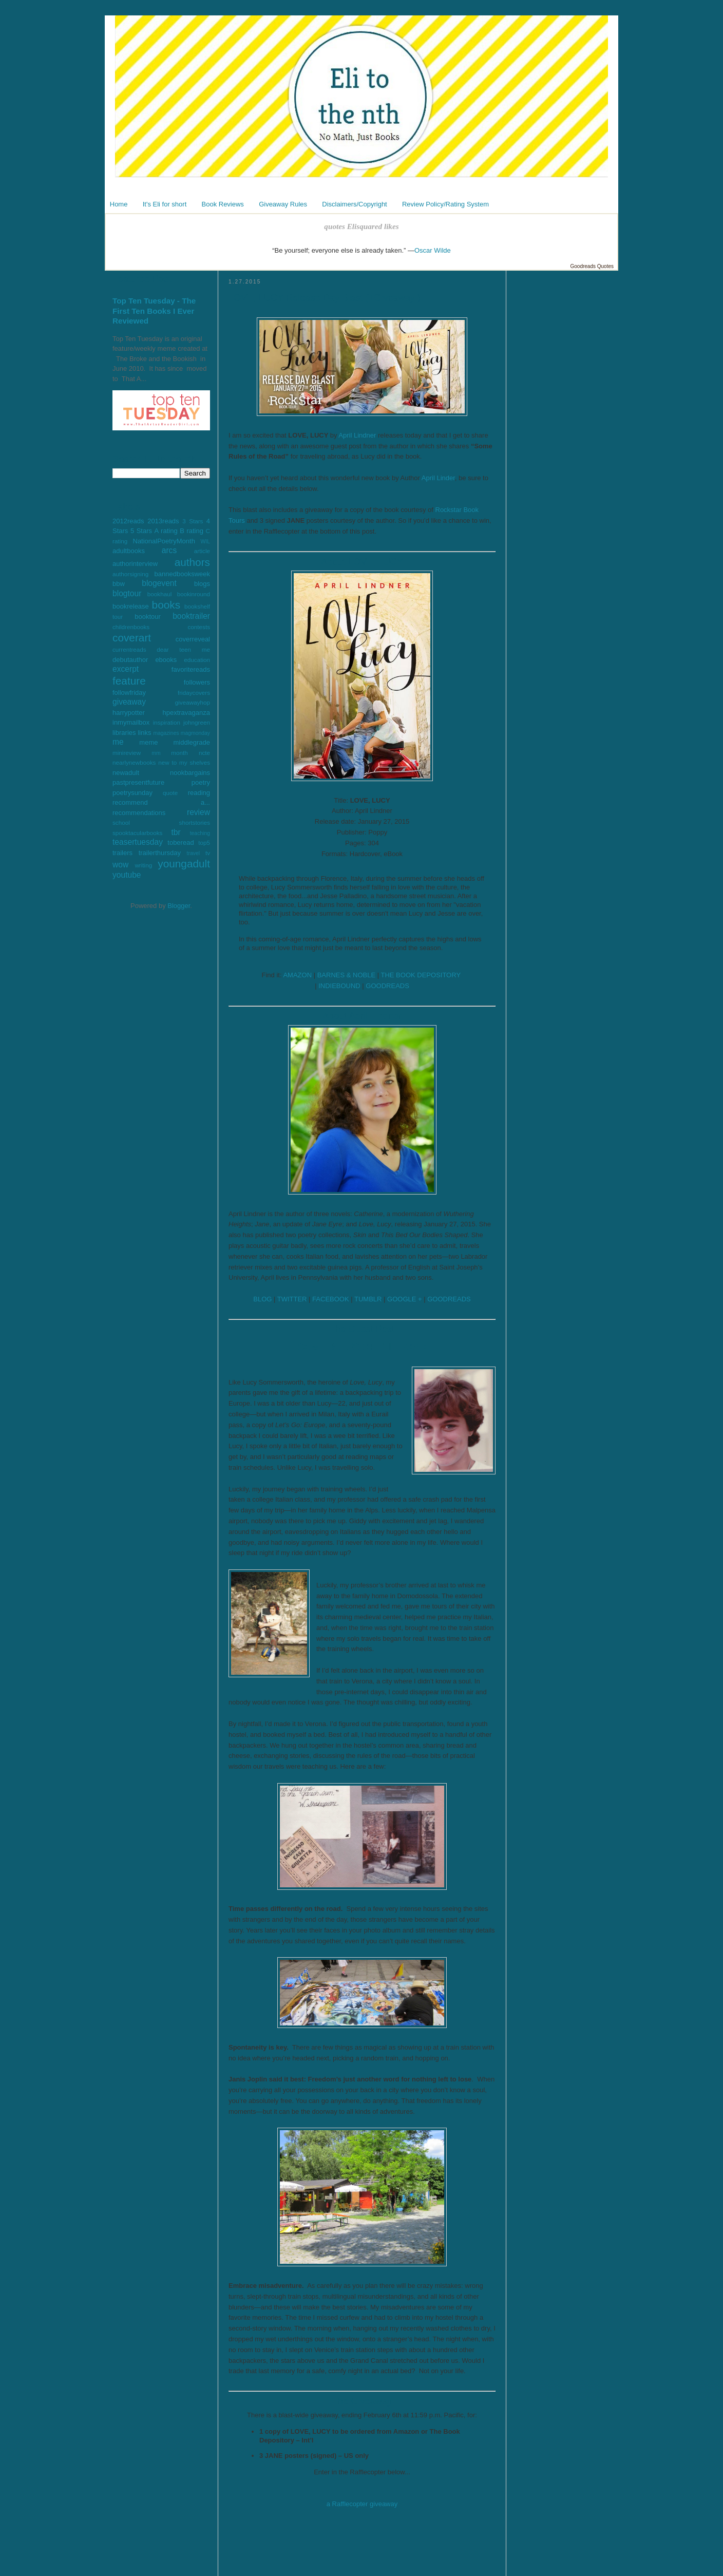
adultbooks (128, 551)
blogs (202, 584)
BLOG (262, 1299)
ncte (204, 752)
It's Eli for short (165, 204)
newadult (125, 772)
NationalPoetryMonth (164, 541)
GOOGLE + (404, 1299)
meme (148, 742)
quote (170, 792)
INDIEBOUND (339, 986)
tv (207, 852)
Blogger (178, 906)
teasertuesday (137, 842)
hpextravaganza (186, 712)
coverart (131, 637)
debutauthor (130, 660)
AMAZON (297, 975)
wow (120, 864)
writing (143, 865)
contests (198, 626)
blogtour (126, 593)
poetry (201, 782)
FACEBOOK (330, 1299)
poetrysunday (132, 793)
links (144, 732)
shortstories (194, 822)
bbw (118, 584)
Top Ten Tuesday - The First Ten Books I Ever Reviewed (154, 310)
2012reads (128, 521)
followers (197, 682)
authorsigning (130, 574)
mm (155, 753)
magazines (166, 733)
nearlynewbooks (134, 762)
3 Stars (192, 521)
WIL (205, 541)
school (121, 822)
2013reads (163, 521)
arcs (169, 550)
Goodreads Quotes (592, 266)
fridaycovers (194, 692)
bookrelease (130, 606)
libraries (124, 732)
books (166, 605)
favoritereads (191, 669)
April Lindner (357, 435)
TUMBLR (368, 1299)
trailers (122, 853)
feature (129, 681)
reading (199, 793)
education (197, 659)
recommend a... (161, 802)
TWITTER (292, 1299)
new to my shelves (184, 762)
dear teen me (183, 649)
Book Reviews (223, 204)
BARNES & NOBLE (346, 975)
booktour (148, 616)
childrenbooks (130, 626)
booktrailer (191, 616)
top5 (204, 842)
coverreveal (193, 639)
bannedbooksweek (182, 574)
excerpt (125, 669)
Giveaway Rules (283, 204)
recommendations (138, 813)
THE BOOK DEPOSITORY (421, 975)
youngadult (184, 863)
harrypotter (128, 712)
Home (119, 204)
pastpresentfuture (138, 782)
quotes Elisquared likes (361, 226)
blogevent (159, 583)
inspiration (166, 722)
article (202, 550)
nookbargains (190, 772)
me (118, 741)
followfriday (129, 692)
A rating (166, 531)
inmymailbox (130, 722)
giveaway (129, 701)
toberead (180, 842)
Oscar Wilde (432, 250)
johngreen (196, 722)
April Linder (438, 478)
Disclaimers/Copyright (354, 204)
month (179, 752)
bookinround (193, 594)
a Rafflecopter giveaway (362, 2504)
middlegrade (191, 742)
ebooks (166, 660)
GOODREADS (387, 986)
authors (192, 562)
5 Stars (141, 531)
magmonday (195, 733)
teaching (200, 833)
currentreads (129, 649)
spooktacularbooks (137, 832)
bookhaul (159, 594)
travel (193, 853)
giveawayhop (192, 702)
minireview (126, 752)
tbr (175, 832)
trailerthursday (160, 853)
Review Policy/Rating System (445, 204)
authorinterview (135, 563)
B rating (191, 531)
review (198, 812)
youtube (126, 874)
